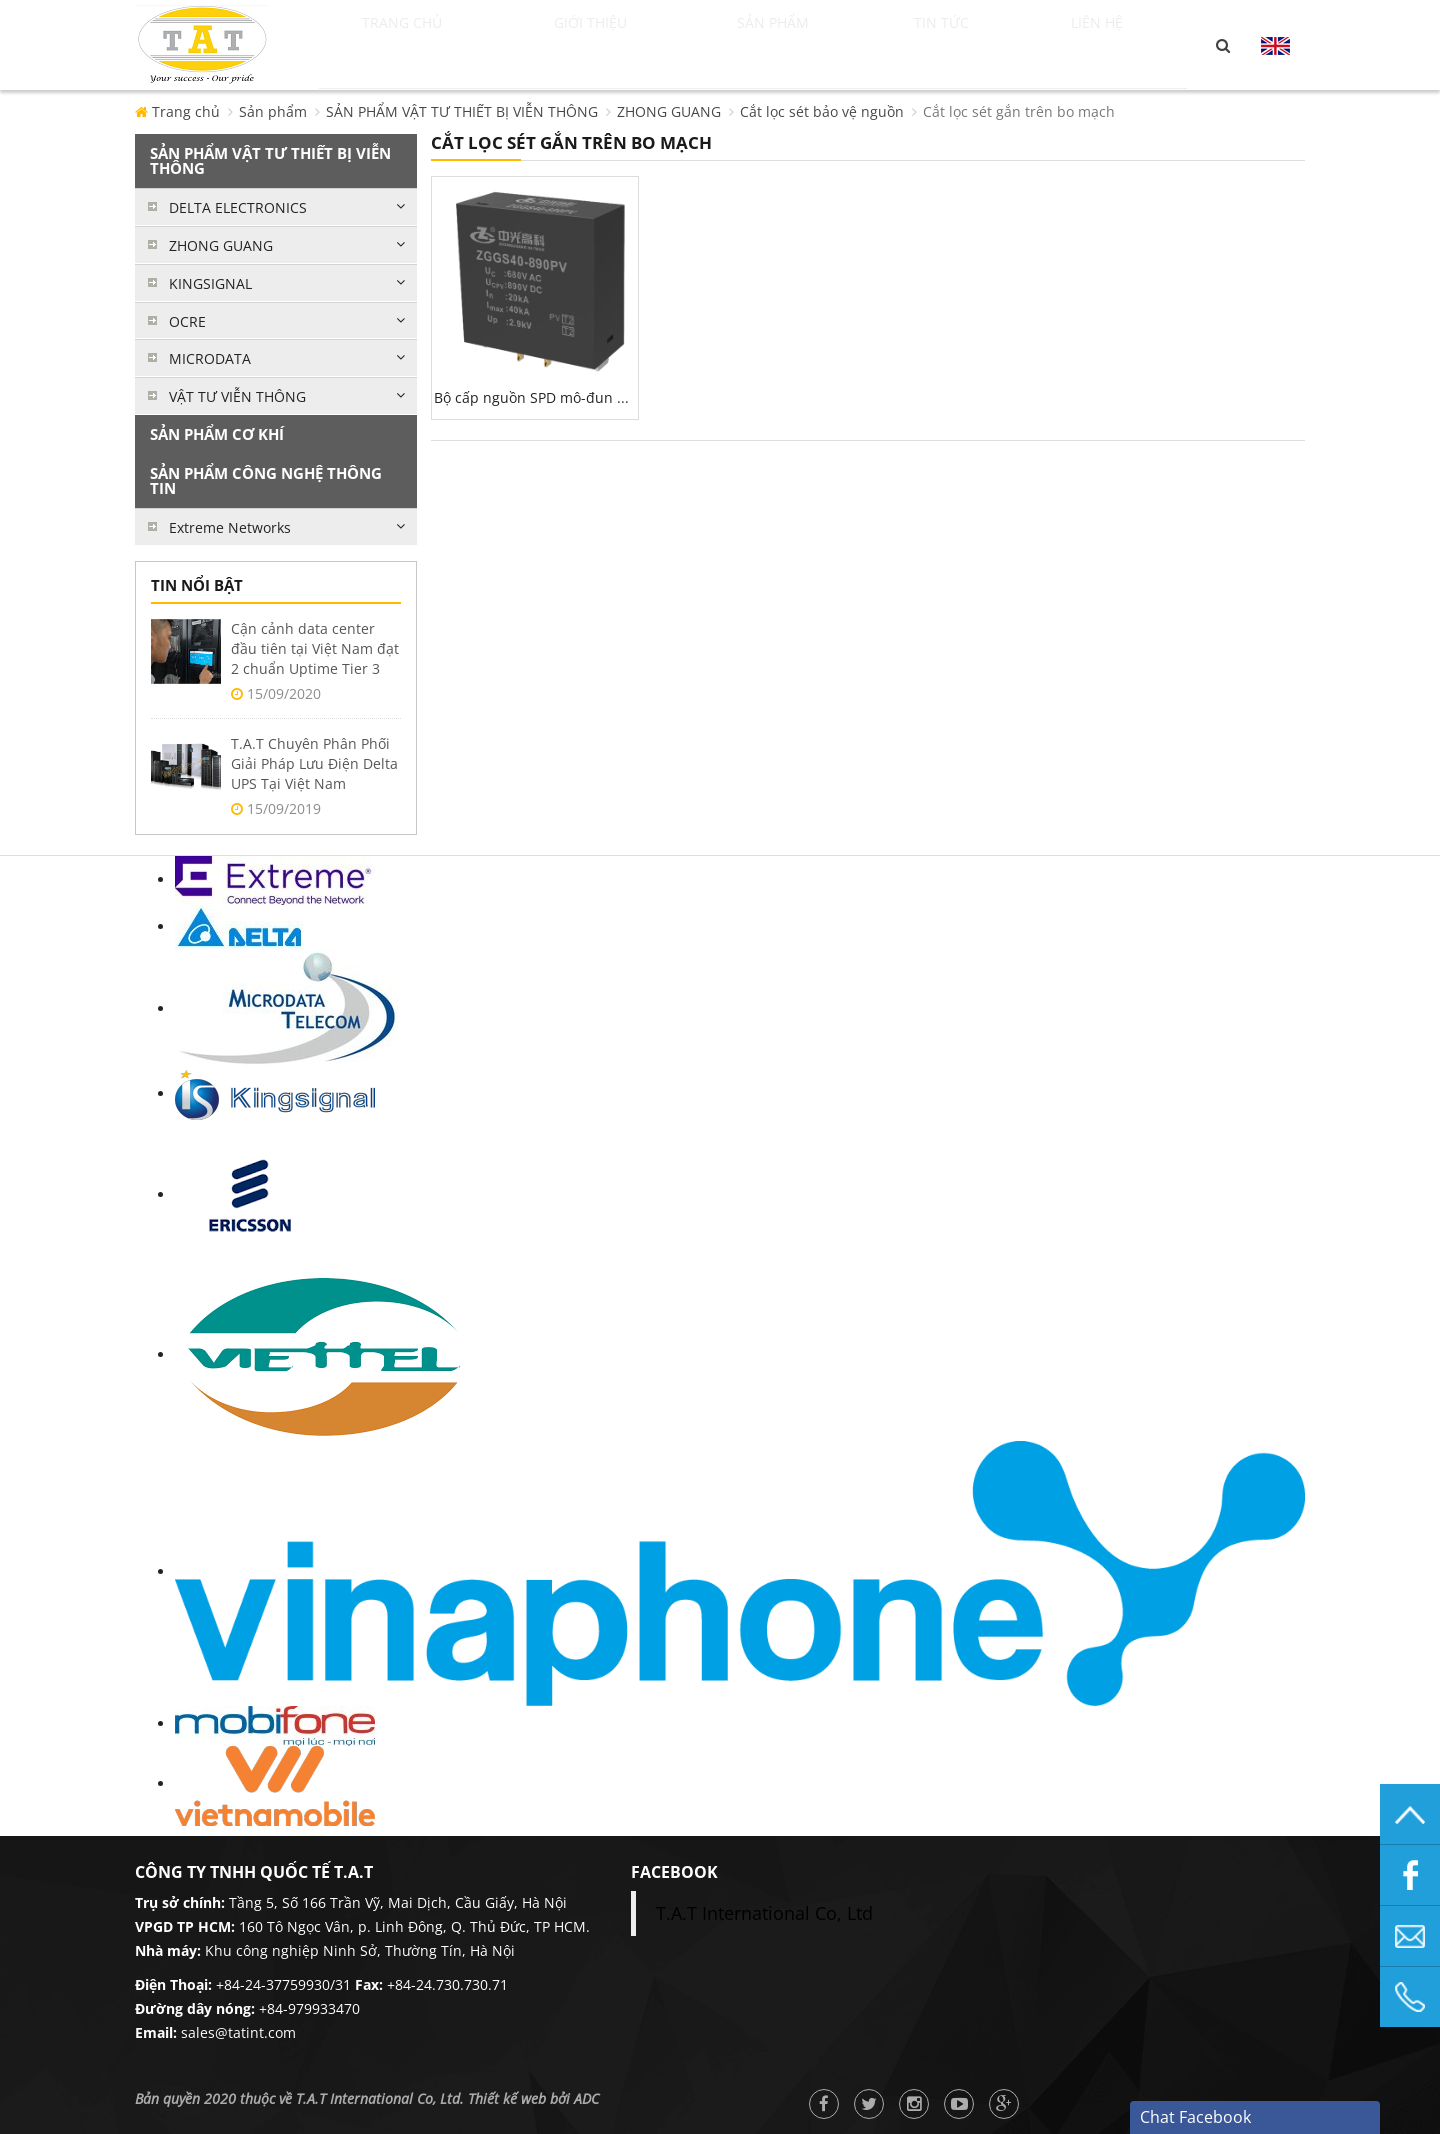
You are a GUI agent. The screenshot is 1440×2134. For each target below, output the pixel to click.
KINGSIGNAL (210, 283)
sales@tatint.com (238, 2032)
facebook (674, 1872)
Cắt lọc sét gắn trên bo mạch (1019, 111)
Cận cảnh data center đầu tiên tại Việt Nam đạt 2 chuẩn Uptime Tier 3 (315, 648)
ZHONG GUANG (669, 111)
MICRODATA (210, 358)
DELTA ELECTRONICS (238, 207)
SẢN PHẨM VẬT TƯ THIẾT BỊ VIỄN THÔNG (462, 111)
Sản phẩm (813, 45)
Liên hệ (1120, 45)
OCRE (187, 321)
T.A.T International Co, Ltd (764, 1913)
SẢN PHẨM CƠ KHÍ (217, 434)
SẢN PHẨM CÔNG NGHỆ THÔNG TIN (266, 480)
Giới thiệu (624, 45)
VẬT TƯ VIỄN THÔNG (237, 396)
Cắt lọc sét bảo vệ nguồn (822, 111)
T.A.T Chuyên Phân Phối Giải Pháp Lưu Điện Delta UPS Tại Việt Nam (314, 763)
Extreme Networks (230, 527)
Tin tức (980, 45)
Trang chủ (424, 45)
